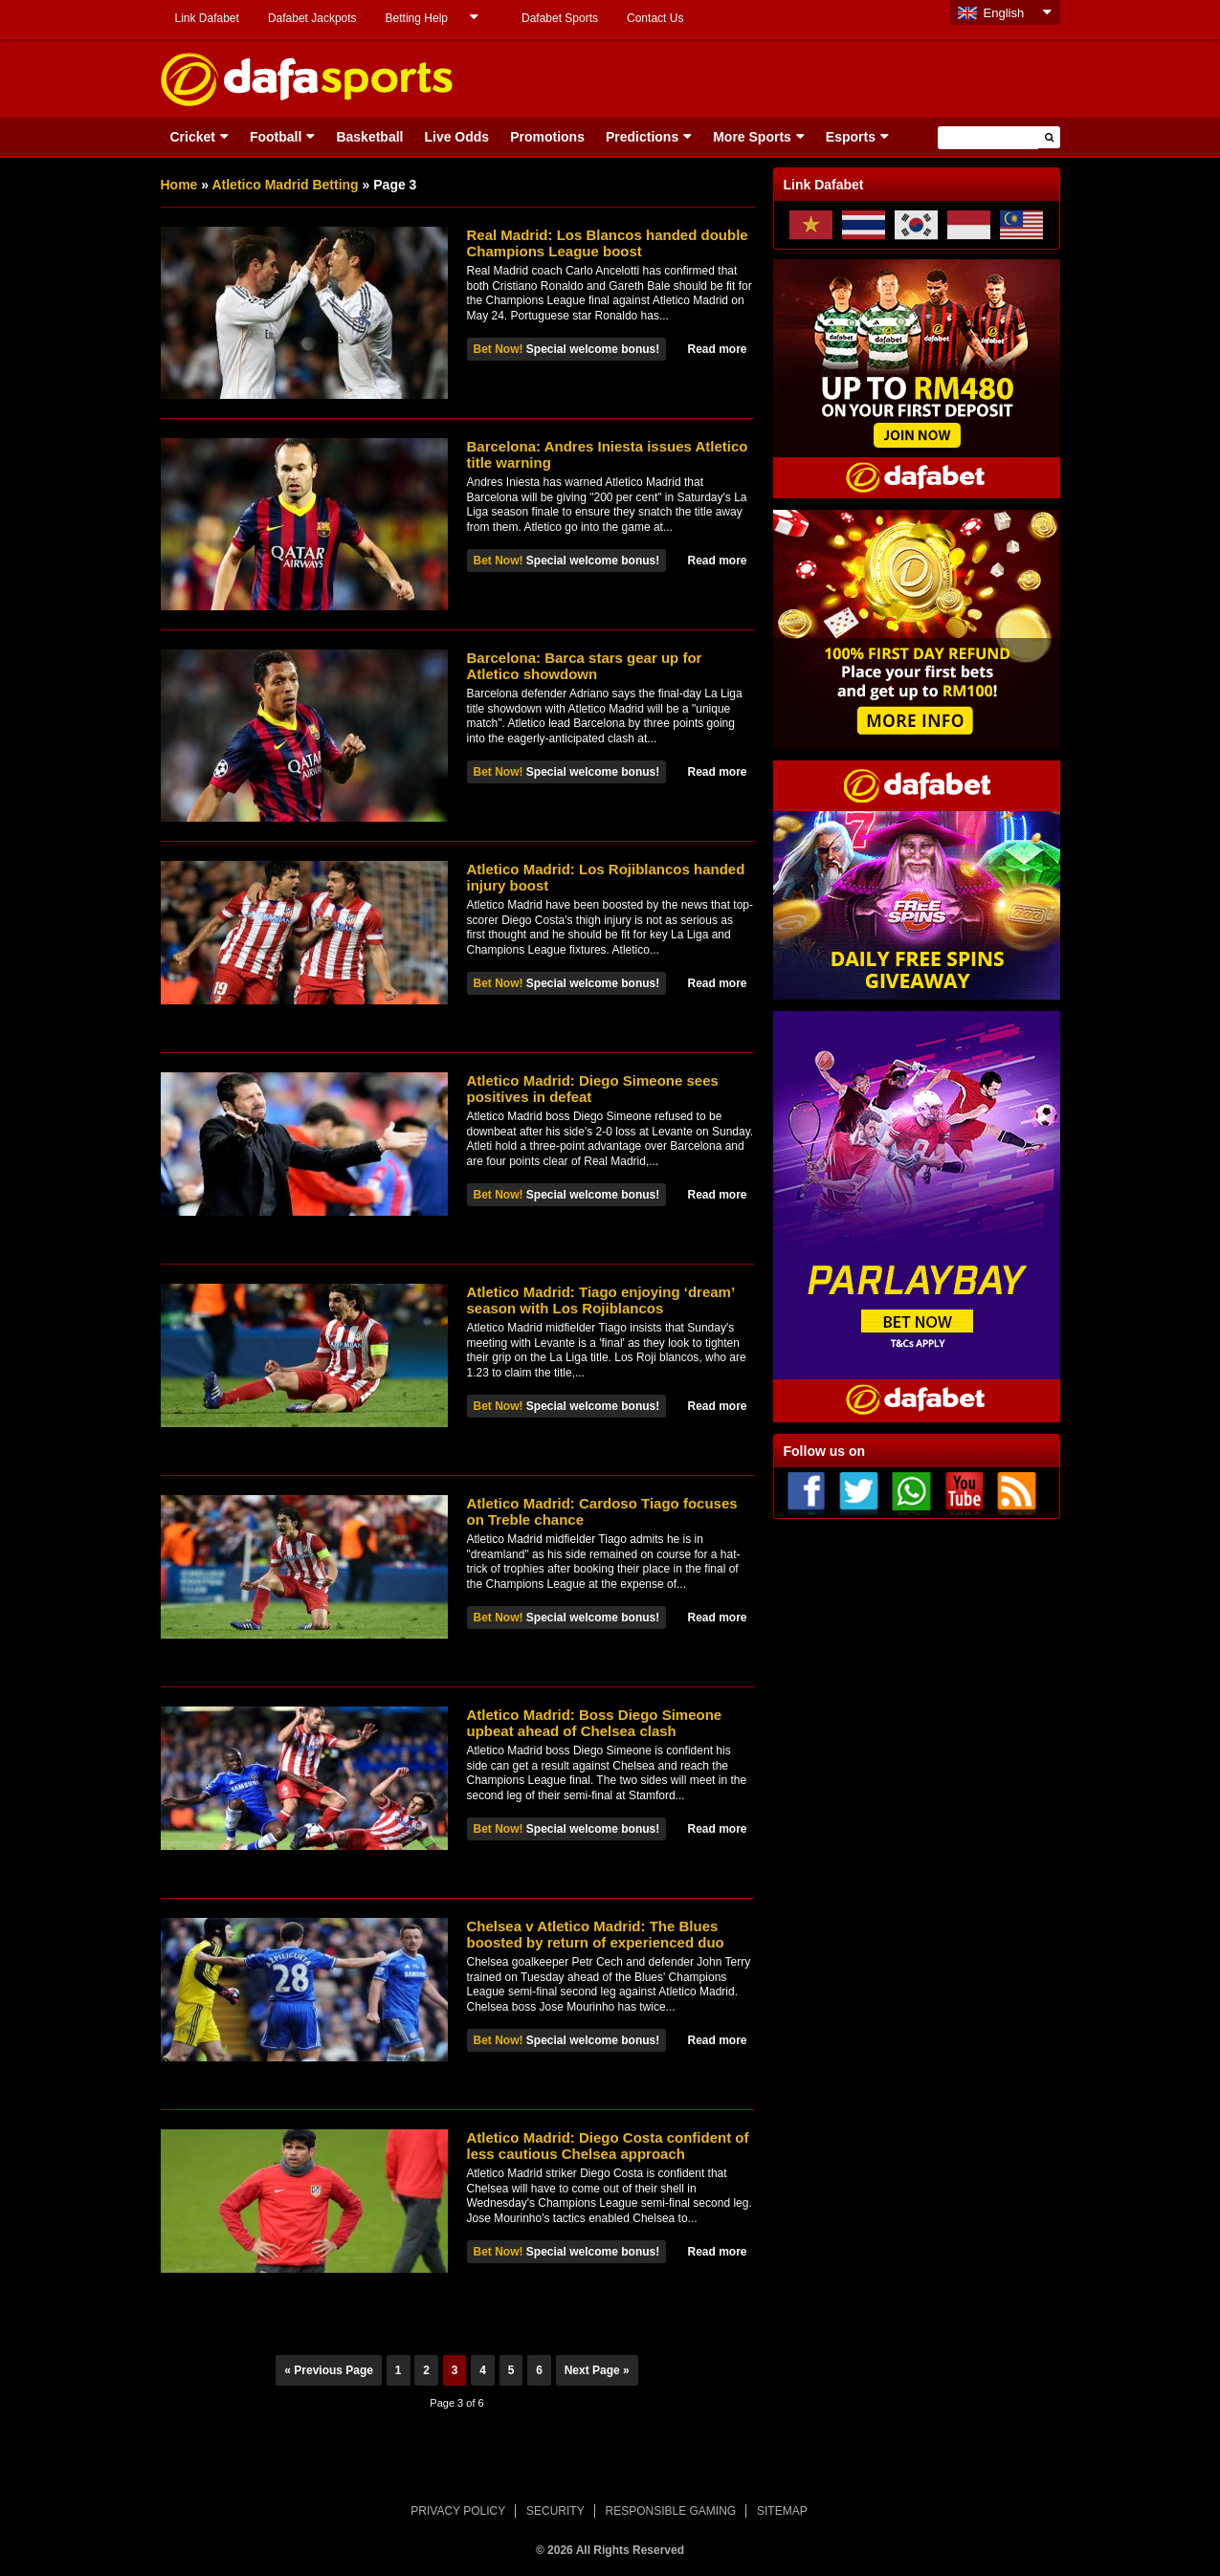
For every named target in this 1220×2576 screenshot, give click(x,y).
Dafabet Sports (559, 18)
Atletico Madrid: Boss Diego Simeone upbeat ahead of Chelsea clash (594, 1722)
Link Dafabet (207, 18)
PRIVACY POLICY (457, 2511)
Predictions (642, 136)
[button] (1049, 137)
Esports (851, 136)
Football (275, 136)
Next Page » (597, 2370)
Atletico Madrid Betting (284, 184)
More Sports (752, 136)
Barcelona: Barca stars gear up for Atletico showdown (584, 666)
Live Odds (456, 136)
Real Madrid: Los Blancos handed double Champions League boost (607, 243)
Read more (716, 349)
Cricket (192, 136)
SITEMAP (782, 2511)
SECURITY (555, 2511)
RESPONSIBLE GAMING (671, 2511)
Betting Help (417, 18)
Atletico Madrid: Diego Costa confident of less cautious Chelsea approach (608, 2145)
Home (179, 184)
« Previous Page (328, 2370)
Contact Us (655, 18)
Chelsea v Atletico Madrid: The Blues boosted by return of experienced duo (595, 1934)
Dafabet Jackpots (312, 18)
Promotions (547, 136)
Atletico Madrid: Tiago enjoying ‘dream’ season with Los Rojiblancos (601, 1300)
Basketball (369, 136)
